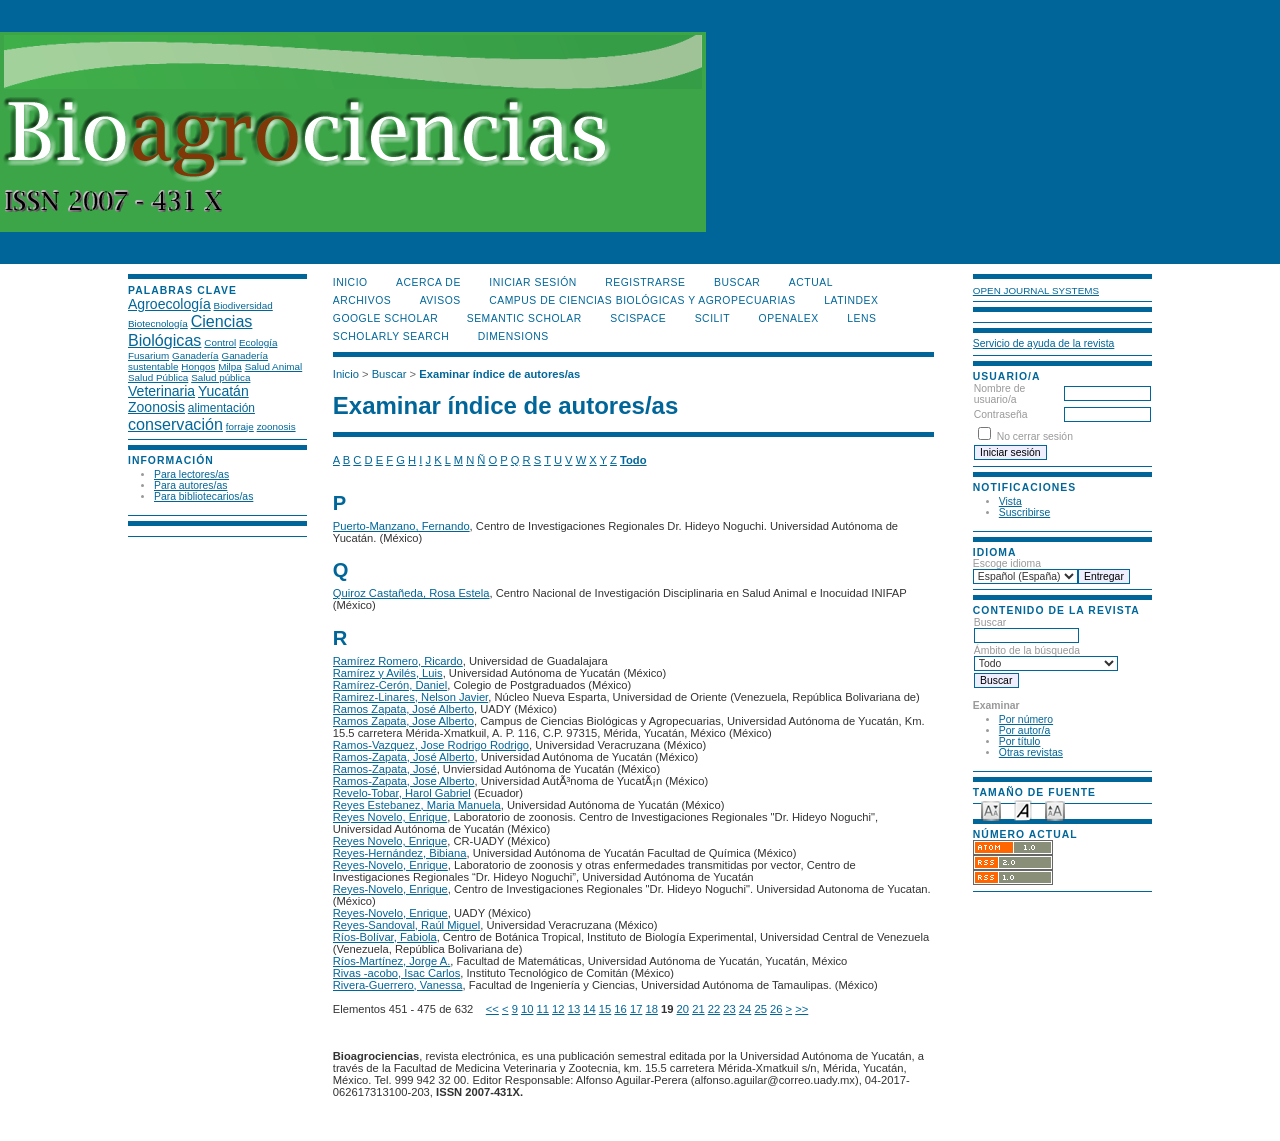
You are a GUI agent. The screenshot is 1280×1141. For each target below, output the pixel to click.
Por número (1026, 719)
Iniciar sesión (533, 282)
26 (776, 1009)
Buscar (1026, 629)
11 (543, 1009)
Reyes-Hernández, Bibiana (400, 853)
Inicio (350, 282)
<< (492, 1009)
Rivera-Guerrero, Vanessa (398, 985)
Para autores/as (190, 485)
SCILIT (712, 318)
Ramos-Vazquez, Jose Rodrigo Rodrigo (431, 745)
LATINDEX (851, 300)
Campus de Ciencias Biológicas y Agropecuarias (642, 300)
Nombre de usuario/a (999, 394)
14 (589, 1009)
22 (714, 1009)
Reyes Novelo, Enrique (390, 817)
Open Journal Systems (1036, 290)
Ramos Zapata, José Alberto (403, 709)
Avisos (440, 300)
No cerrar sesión (1035, 436)
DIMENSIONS (513, 336)
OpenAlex (789, 318)
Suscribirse (1024, 512)
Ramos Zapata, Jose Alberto (403, 721)
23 (729, 1009)
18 (651, 1009)
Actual (811, 282)
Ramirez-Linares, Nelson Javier (410, 697)
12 (558, 1009)
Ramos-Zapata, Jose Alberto (404, 781)
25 (760, 1009)
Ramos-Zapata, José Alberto (404, 757)
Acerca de (428, 282)
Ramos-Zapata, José (385, 769)
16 (620, 1009)
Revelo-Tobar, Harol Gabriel (402, 793)
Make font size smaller (991, 809)
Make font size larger (1055, 809)
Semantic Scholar (524, 318)
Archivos (362, 300)
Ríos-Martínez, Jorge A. (392, 961)
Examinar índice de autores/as (499, 374)
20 (683, 1009)
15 (605, 1009)
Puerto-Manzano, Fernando (401, 526)
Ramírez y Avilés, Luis (388, 673)
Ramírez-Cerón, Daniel (390, 685)
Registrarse (645, 282)
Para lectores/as (191, 474)
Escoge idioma (1007, 563)
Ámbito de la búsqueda (1046, 657)
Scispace (638, 318)
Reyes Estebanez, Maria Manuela (417, 805)
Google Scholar (385, 318)
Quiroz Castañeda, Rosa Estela (411, 593)
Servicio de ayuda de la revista (1044, 343)
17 (636, 1009)
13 (574, 1009)
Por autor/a (1024, 730)
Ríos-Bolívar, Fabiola (385, 937)
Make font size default (1023, 809)
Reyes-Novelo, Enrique (390, 865)
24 (745, 1009)
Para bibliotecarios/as (203, 496)
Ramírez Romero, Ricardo (398, 661)
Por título (1020, 741)
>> (801, 1009)
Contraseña (1001, 414)
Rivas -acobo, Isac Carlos (396, 973)
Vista (1010, 501)
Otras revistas (1031, 752)
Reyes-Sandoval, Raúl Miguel (406, 925)
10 (527, 1009)
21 (698, 1009)
